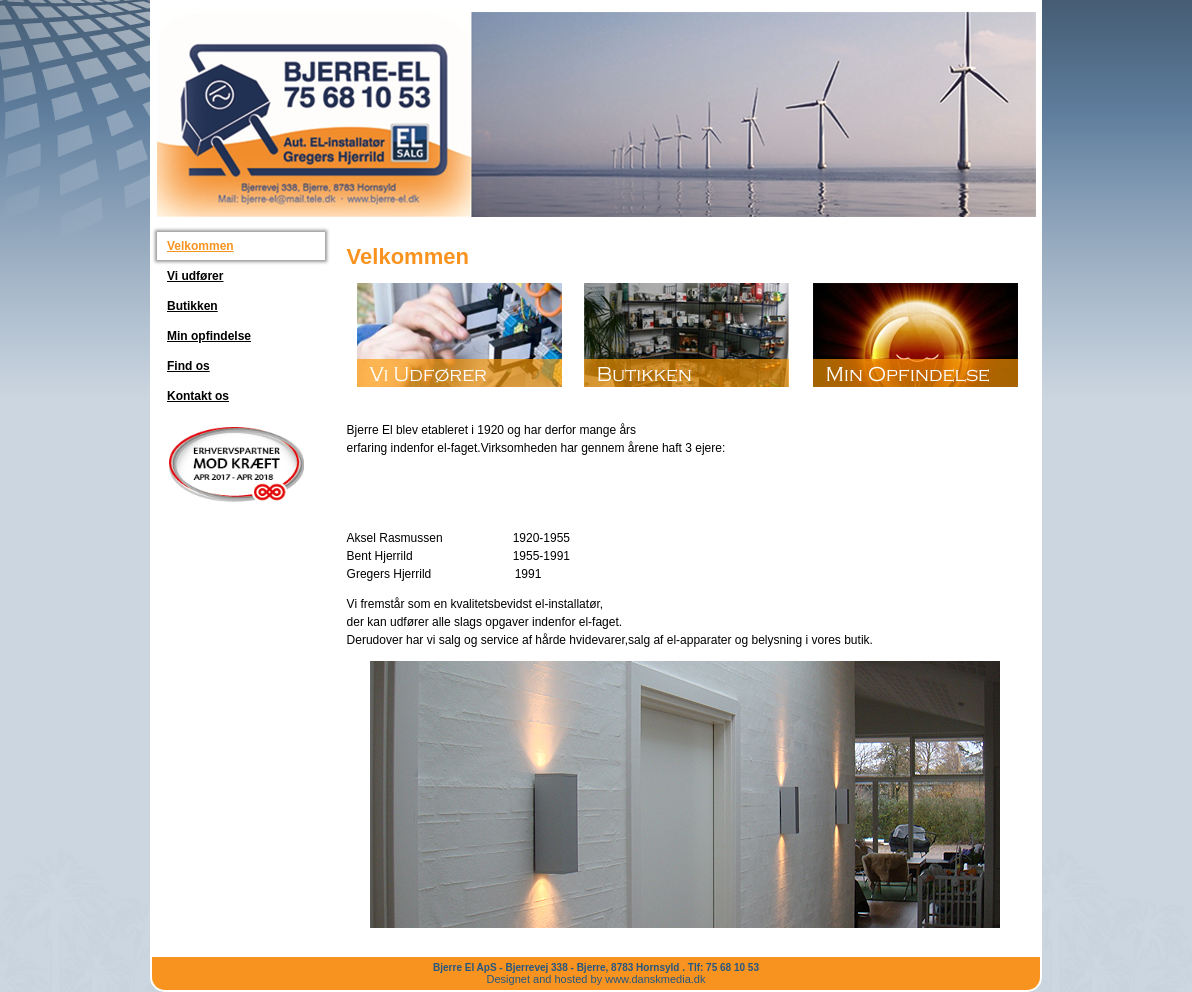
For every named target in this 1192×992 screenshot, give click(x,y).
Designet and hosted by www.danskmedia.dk (596, 979)
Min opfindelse (209, 336)
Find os (188, 366)
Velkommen (200, 246)
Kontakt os (198, 396)
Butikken (192, 306)
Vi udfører (195, 276)
